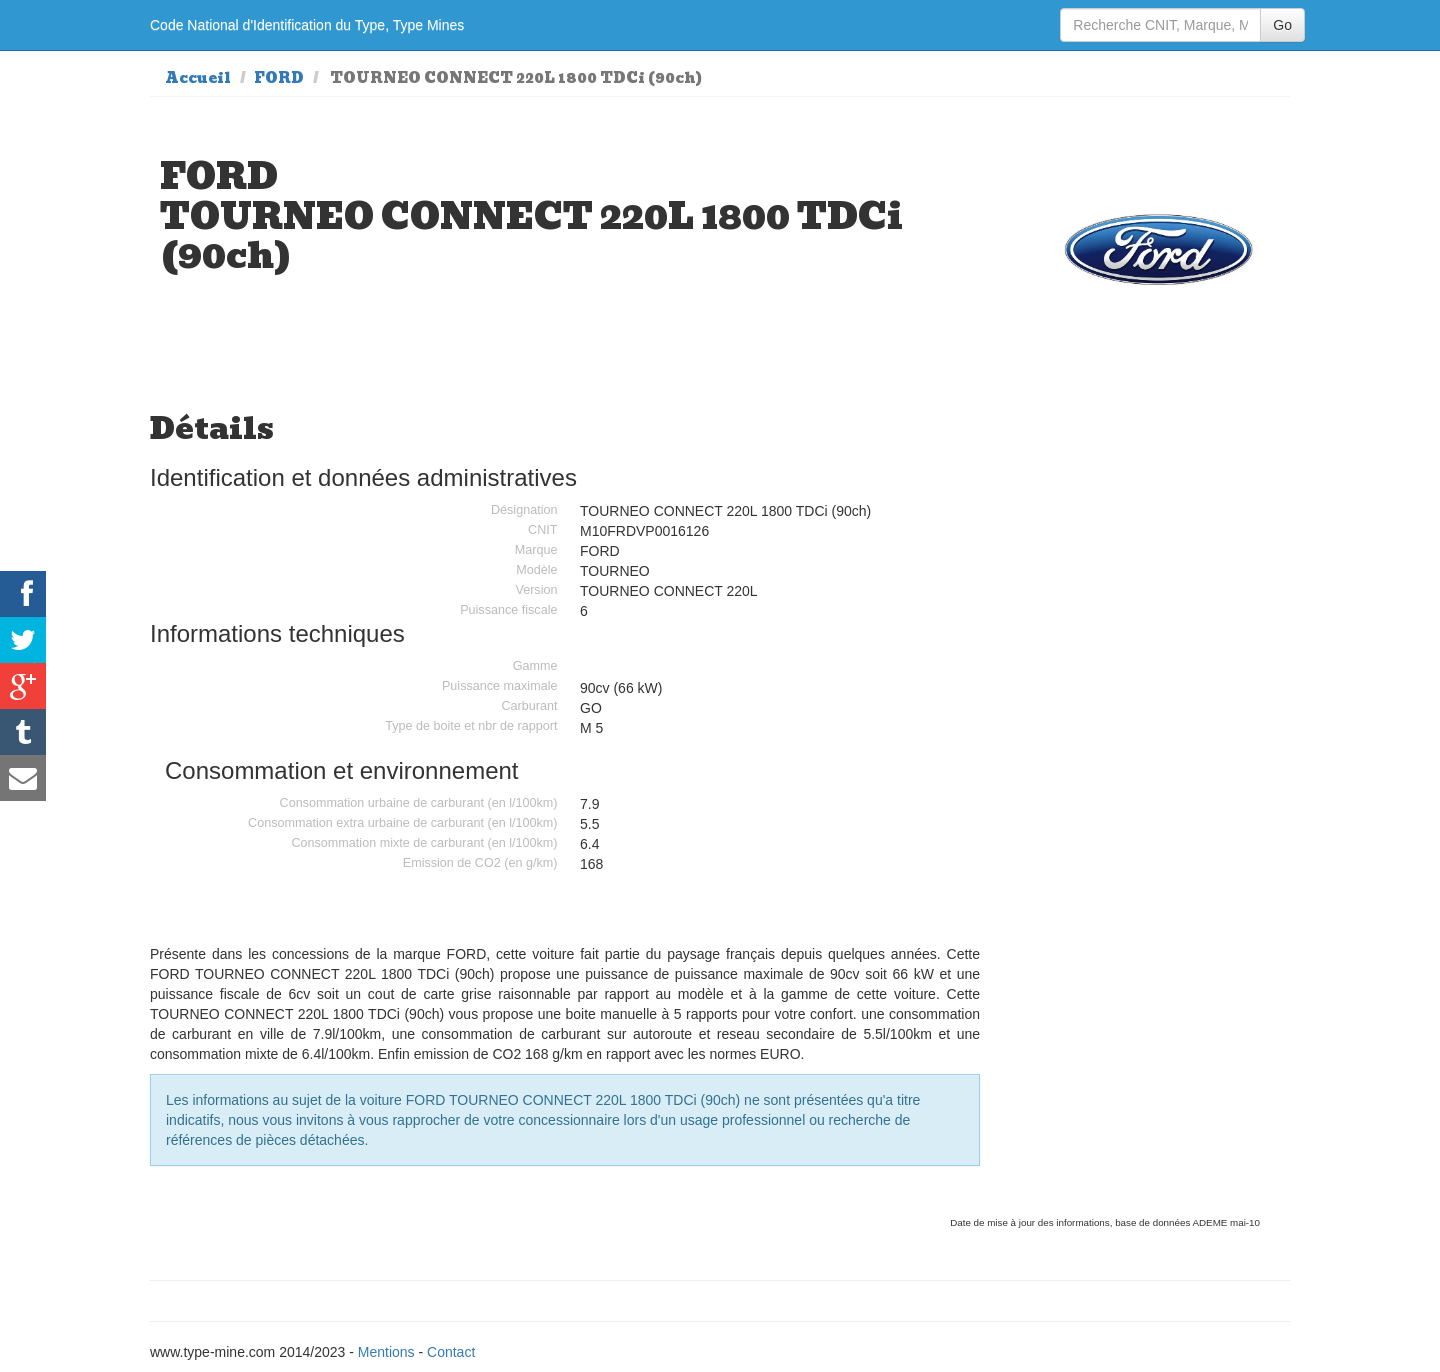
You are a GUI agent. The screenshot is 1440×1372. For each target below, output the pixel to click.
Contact (451, 1352)
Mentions (386, 1352)
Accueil (198, 78)
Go (1282, 25)
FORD (279, 78)
